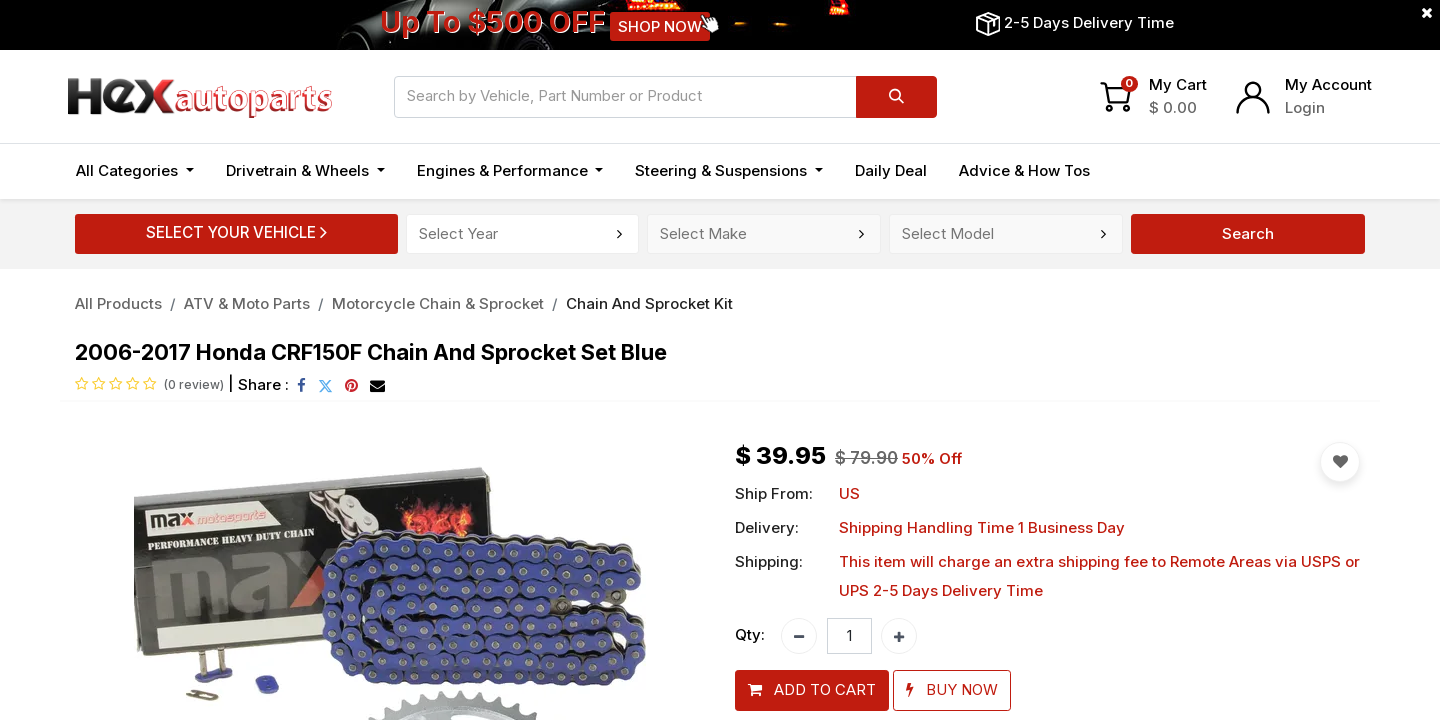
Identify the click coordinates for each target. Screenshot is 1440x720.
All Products (118, 303)
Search (1248, 233)
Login (1305, 107)
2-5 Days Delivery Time (1089, 22)
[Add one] (899, 636)
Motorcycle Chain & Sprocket (438, 303)
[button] (812, 690)
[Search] (896, 97)
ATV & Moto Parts (247, 303)
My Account (1328, 84)
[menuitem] (891, 171)
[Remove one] (799, 636)
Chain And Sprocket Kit (649, 303)
